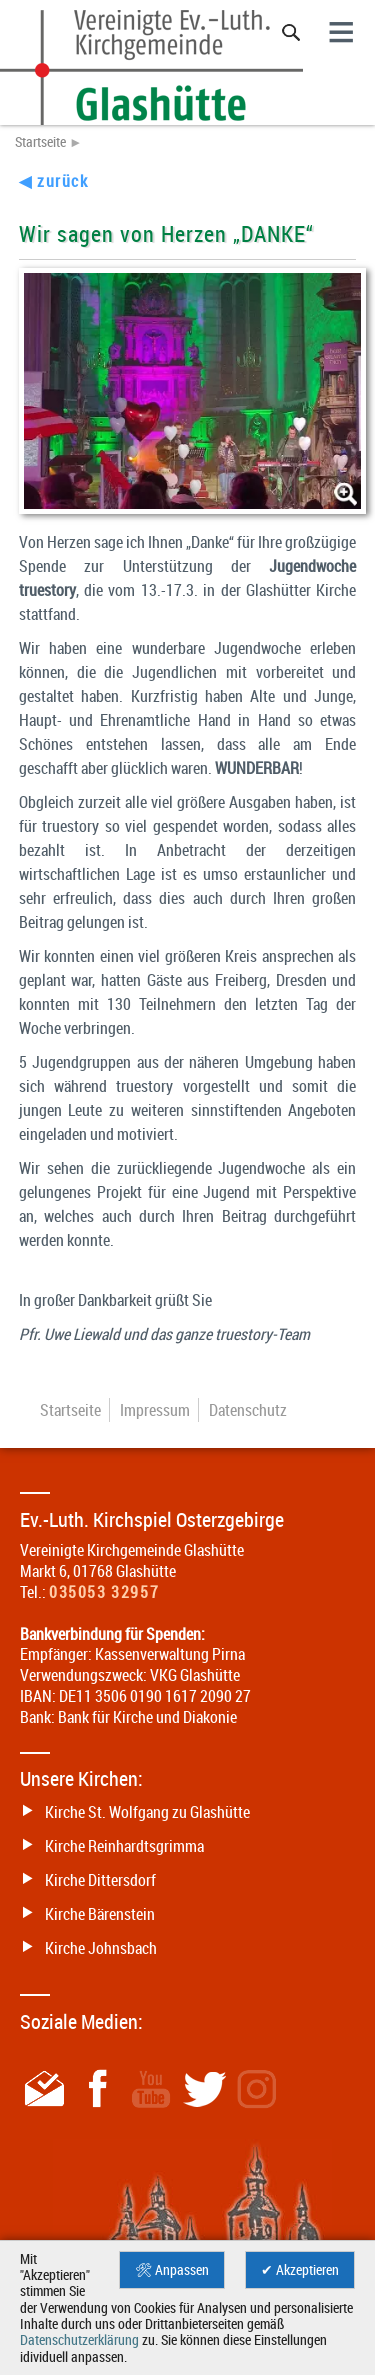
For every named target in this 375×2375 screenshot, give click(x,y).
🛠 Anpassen (172, 2270)
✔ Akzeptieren (300, 2270)
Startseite (40, 142)
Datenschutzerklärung (79, 2340)
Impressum (155, 1410)
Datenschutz (248, 1410)
